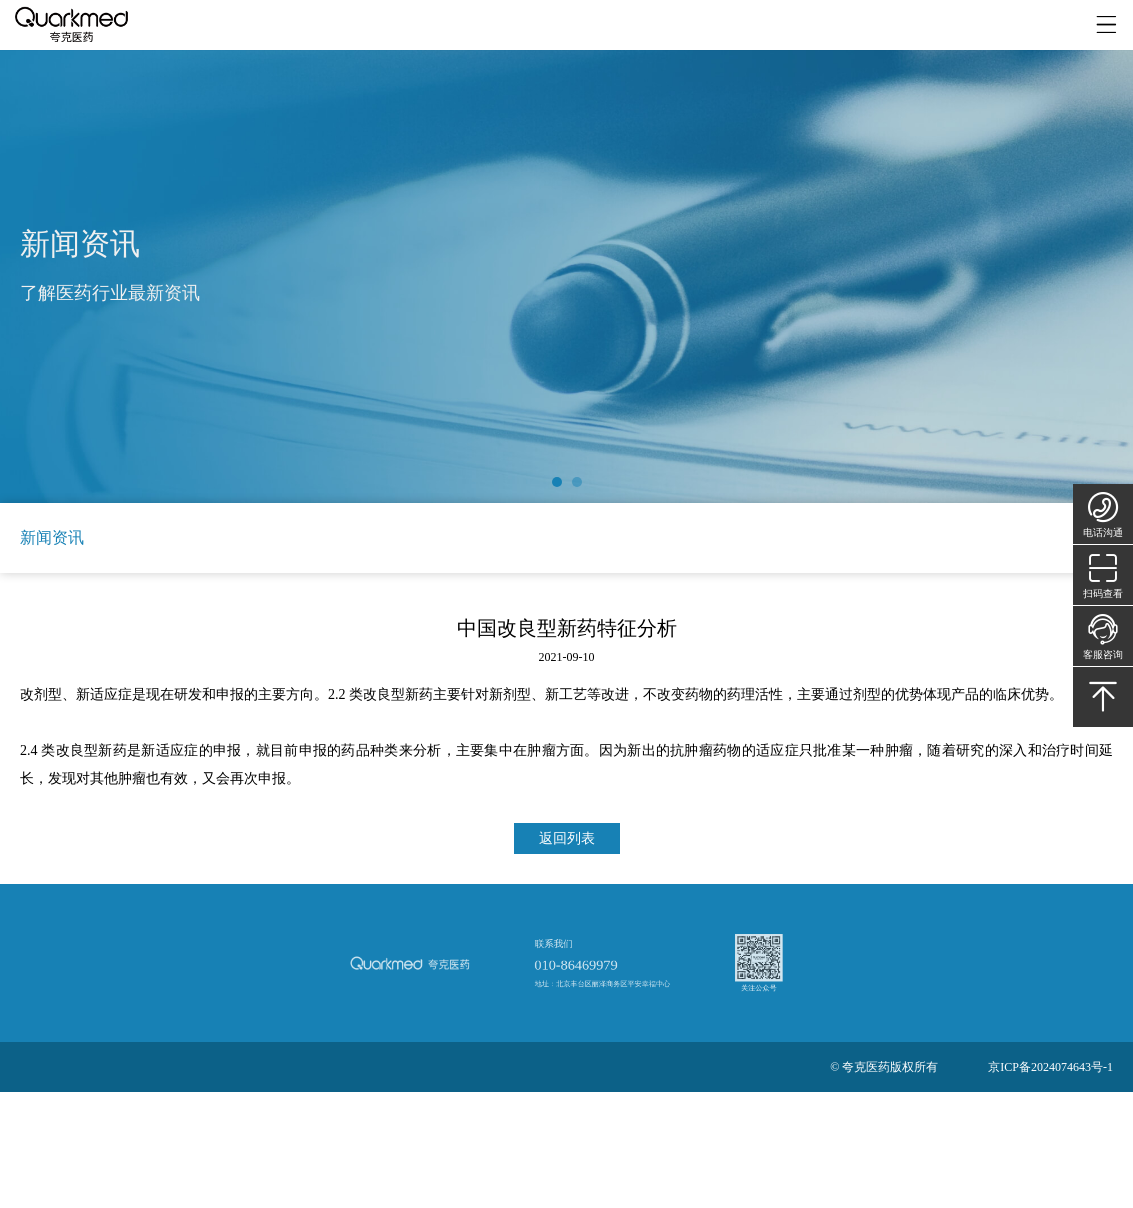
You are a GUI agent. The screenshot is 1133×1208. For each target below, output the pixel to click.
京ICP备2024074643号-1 (1050, 1067)
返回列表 (567, 838)
